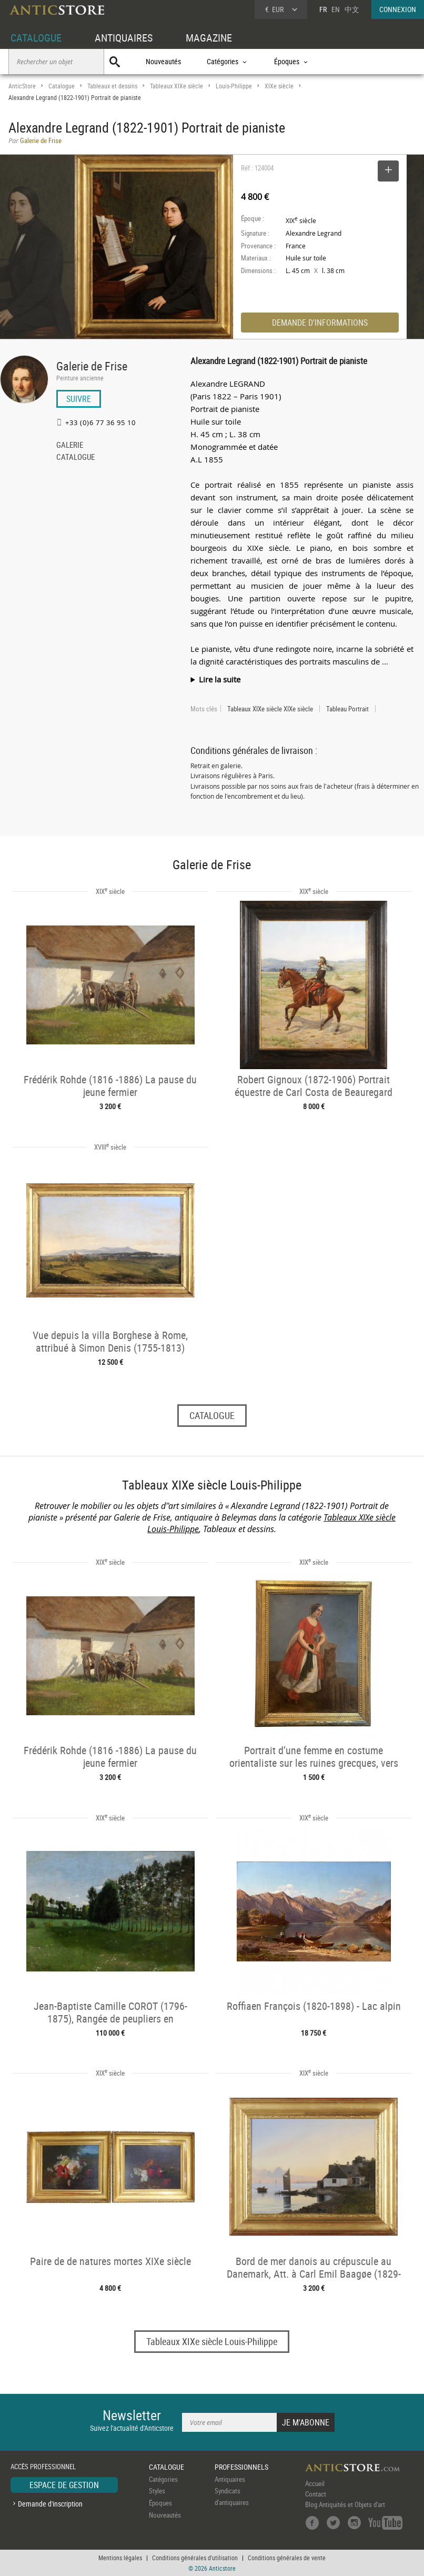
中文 (352, 9)
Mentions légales (120, 2557)
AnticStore (22, 86)
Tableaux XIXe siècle (176, 86)
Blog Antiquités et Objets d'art (345, 2504)
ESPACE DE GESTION (64, 2485)
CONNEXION (397, 9)
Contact (315, 2494)
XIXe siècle (279, 86)
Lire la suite (219, 679)
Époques (160, 2503)
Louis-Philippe (234, 86)
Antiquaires (230, 2479)
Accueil (315, 2483)
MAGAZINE (209, 38)
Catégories (163, 2479)
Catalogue (61, 86)
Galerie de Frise (91, 366)
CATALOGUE (36, 38)
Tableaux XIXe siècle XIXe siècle (270, 708)
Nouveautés (163, 61)
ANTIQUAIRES (124, 38)
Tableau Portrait (347, 708)
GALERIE (69, 445)
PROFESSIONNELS (241, 2467)
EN (335, 9)
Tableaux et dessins (112, 86)
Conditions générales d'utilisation (195, 2557)
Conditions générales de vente (287, 2557)
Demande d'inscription (50, 2504)
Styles (157, 2491)
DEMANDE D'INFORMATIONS (320, 322)
